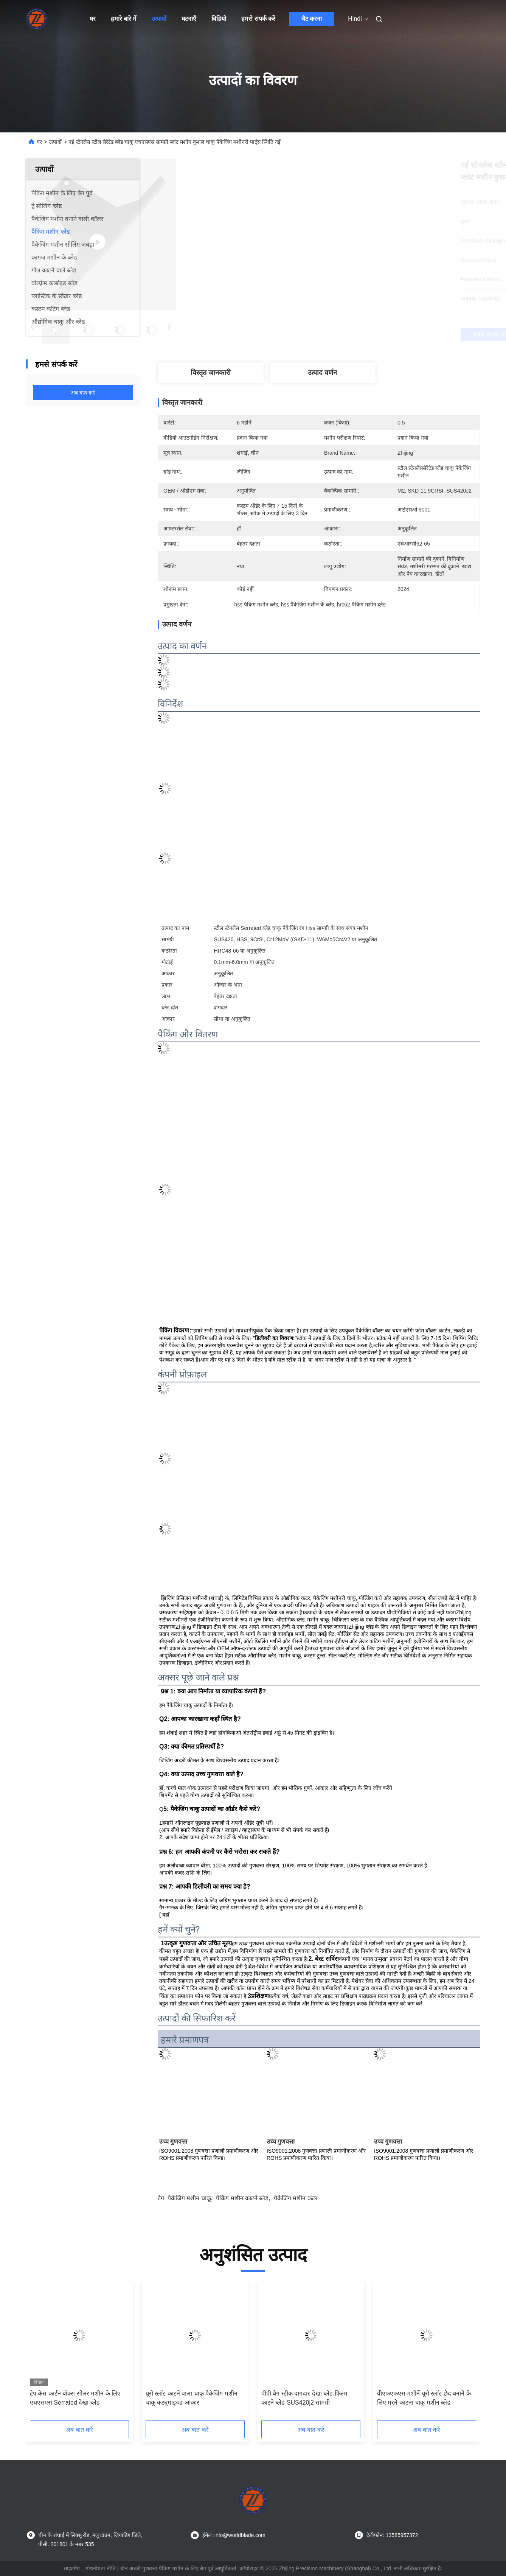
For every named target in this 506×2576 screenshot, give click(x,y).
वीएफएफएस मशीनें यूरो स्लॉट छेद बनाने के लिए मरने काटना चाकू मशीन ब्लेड (424, 2398)
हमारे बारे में (124, 19)
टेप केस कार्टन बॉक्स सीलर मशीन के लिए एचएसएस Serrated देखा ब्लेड (75, 2398)
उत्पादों (159, 19)
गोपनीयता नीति (100, 2568)
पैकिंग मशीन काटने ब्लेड (242, 2198)
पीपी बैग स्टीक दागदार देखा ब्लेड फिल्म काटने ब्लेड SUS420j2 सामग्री (304, 2398)
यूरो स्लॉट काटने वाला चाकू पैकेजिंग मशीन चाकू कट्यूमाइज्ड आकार (191, 2398)
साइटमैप (72, 2568)
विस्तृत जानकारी (211, 372)
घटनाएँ (189, 19)
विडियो (218, 19)
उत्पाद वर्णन (322, 372)
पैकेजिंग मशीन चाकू (189, 2198)
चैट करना (311, 19)
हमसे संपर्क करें (258, 19)
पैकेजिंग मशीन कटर (296, 2198)
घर (93, 19)
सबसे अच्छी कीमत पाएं (360, 334)
